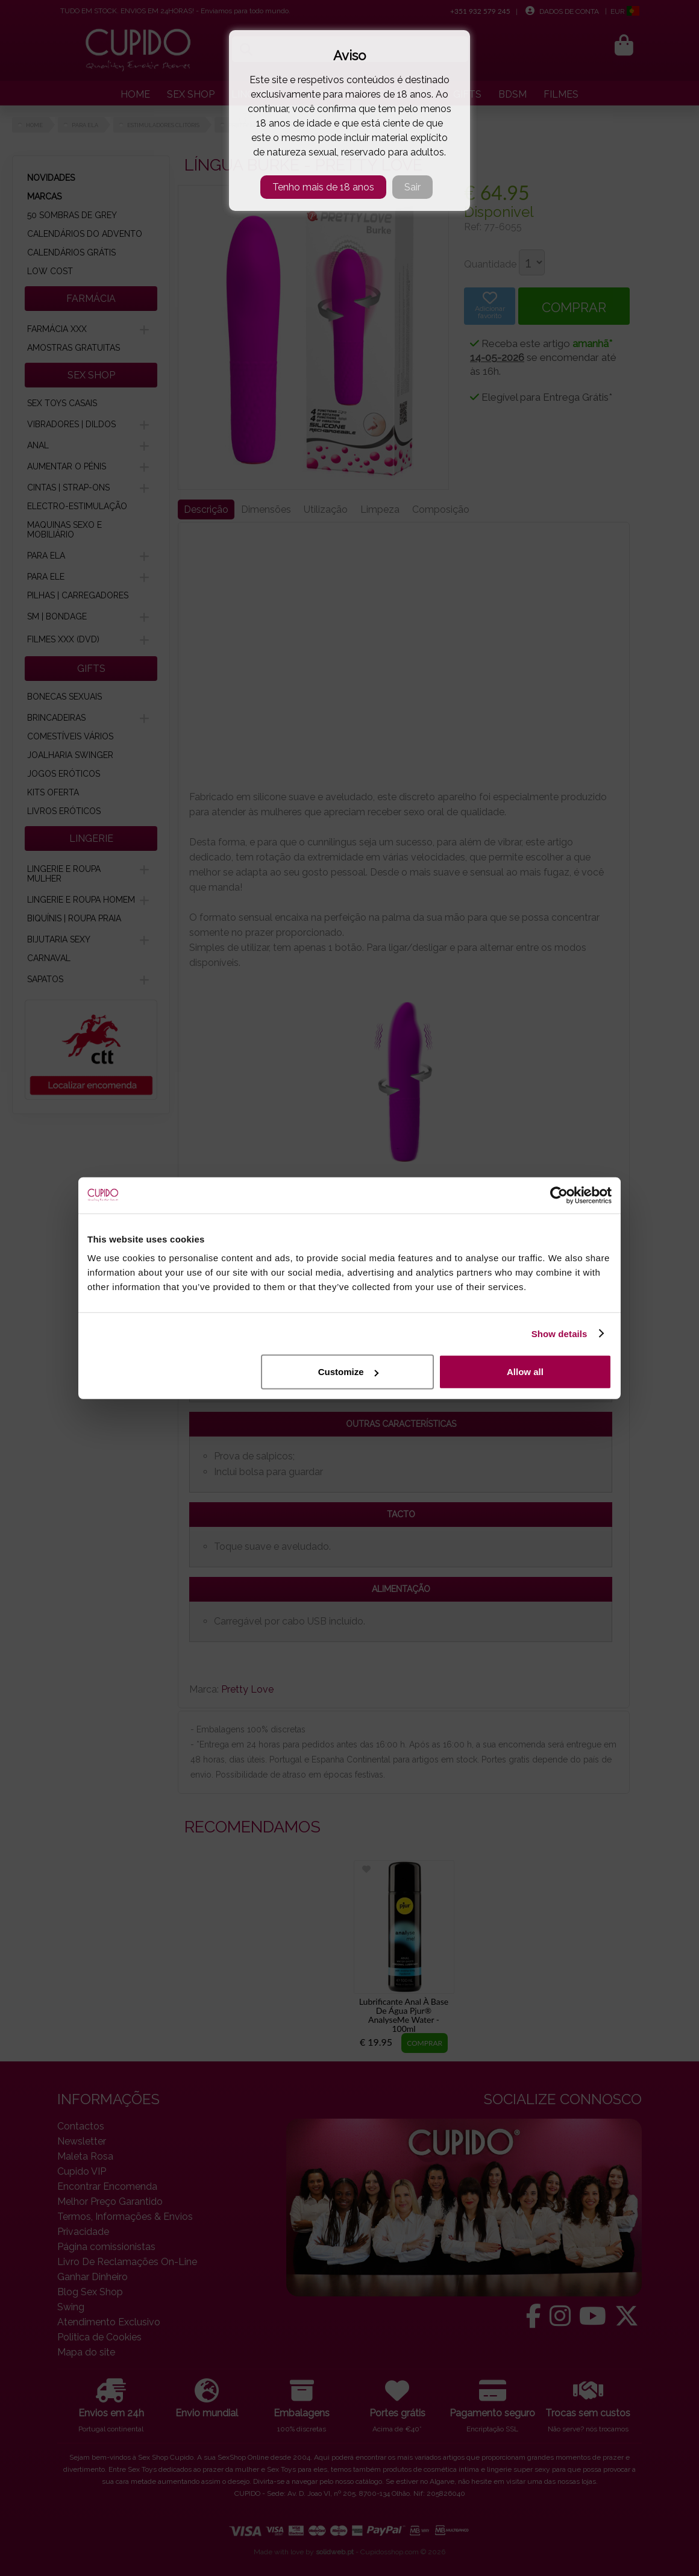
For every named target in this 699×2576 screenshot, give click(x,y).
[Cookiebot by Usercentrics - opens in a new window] (559, 1195)
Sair (412, 187)
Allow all (525, 1372)
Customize (348, 1372)
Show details (559, 1333)
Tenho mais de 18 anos (323, 187)
